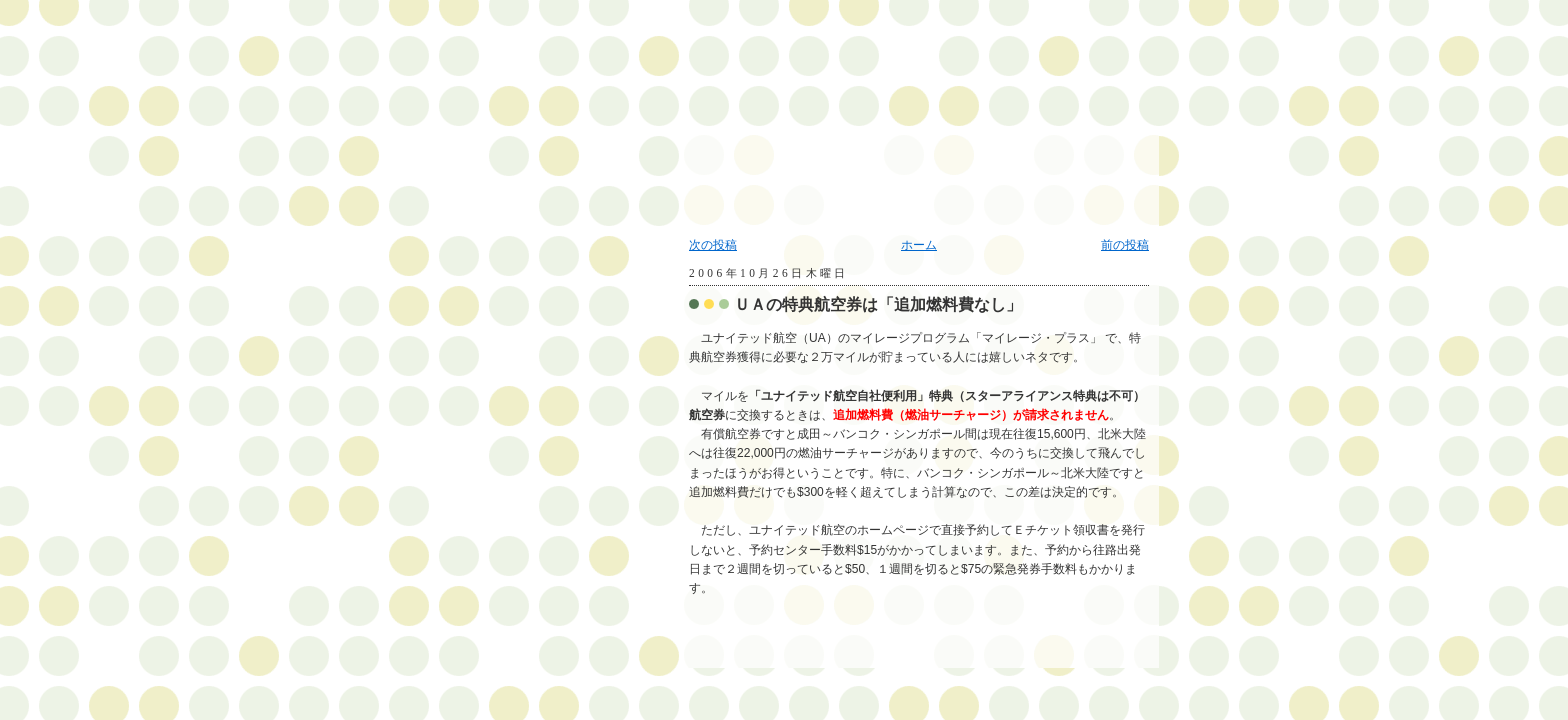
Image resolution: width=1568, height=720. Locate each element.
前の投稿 (1125, 245)
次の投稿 (713, 245)
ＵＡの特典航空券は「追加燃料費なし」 (878, 304)
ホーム (919, 245)
